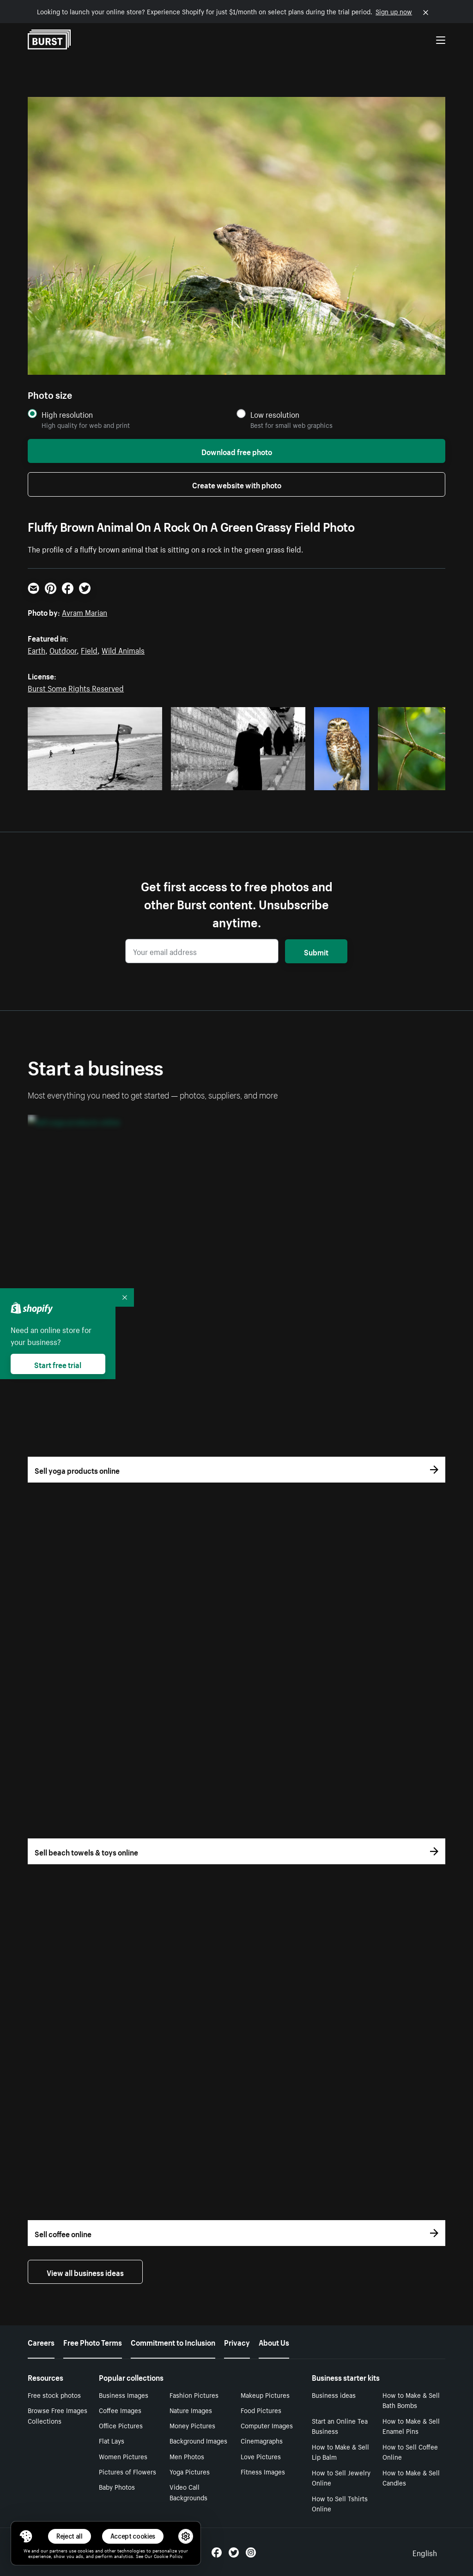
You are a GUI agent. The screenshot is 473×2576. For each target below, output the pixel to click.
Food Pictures (261, 2410)
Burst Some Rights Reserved (76, 687)
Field (89, 649)
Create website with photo (236, 484)
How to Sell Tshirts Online (340, 2503)
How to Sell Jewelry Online (341, 2477)
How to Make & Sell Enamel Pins (411, 2425)
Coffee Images (120, 2410)
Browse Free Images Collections (57, 2415)
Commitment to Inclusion (173, 2342)
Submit (316, 951)
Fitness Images (263, 2471)
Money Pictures (192, 2425)
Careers (41, 2342)
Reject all (69, 2536)
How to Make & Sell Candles (411, 2477)
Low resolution (274, 414)
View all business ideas (85, 2272)
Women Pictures (123, 2456)
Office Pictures (121, 2425)
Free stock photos (54, 2395)
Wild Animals (123, 649)
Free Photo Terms (92, 2342)
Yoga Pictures (190, 2471)
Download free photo (236, 451)
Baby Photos (117, 2486)
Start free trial (57, 1364)
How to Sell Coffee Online (410, 2451)
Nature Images (191, 2410)
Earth (36, 649)
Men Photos (187, 2456)
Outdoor (63, 649)
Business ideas (334, 2395)
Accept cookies (133, 2536)
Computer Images (267, 2425)
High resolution (67, 414)
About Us (274, 2342)
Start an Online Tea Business (340, 2425)
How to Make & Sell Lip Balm (340, 2451)
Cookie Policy (168, 2555)
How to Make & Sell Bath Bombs (411, 2400)
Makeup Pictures (265, 2395)
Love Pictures (261, 2456)
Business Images (123, 2395)
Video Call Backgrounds (188, 2491)
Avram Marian (84, 612)
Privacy (237, 2342)
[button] (25, 2536)
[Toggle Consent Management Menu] (25, 2536)
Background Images (198, 2440)
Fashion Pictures (194, 2395)
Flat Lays (111, 2440)
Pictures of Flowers (127, 2471)
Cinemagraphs (262, 2440)
